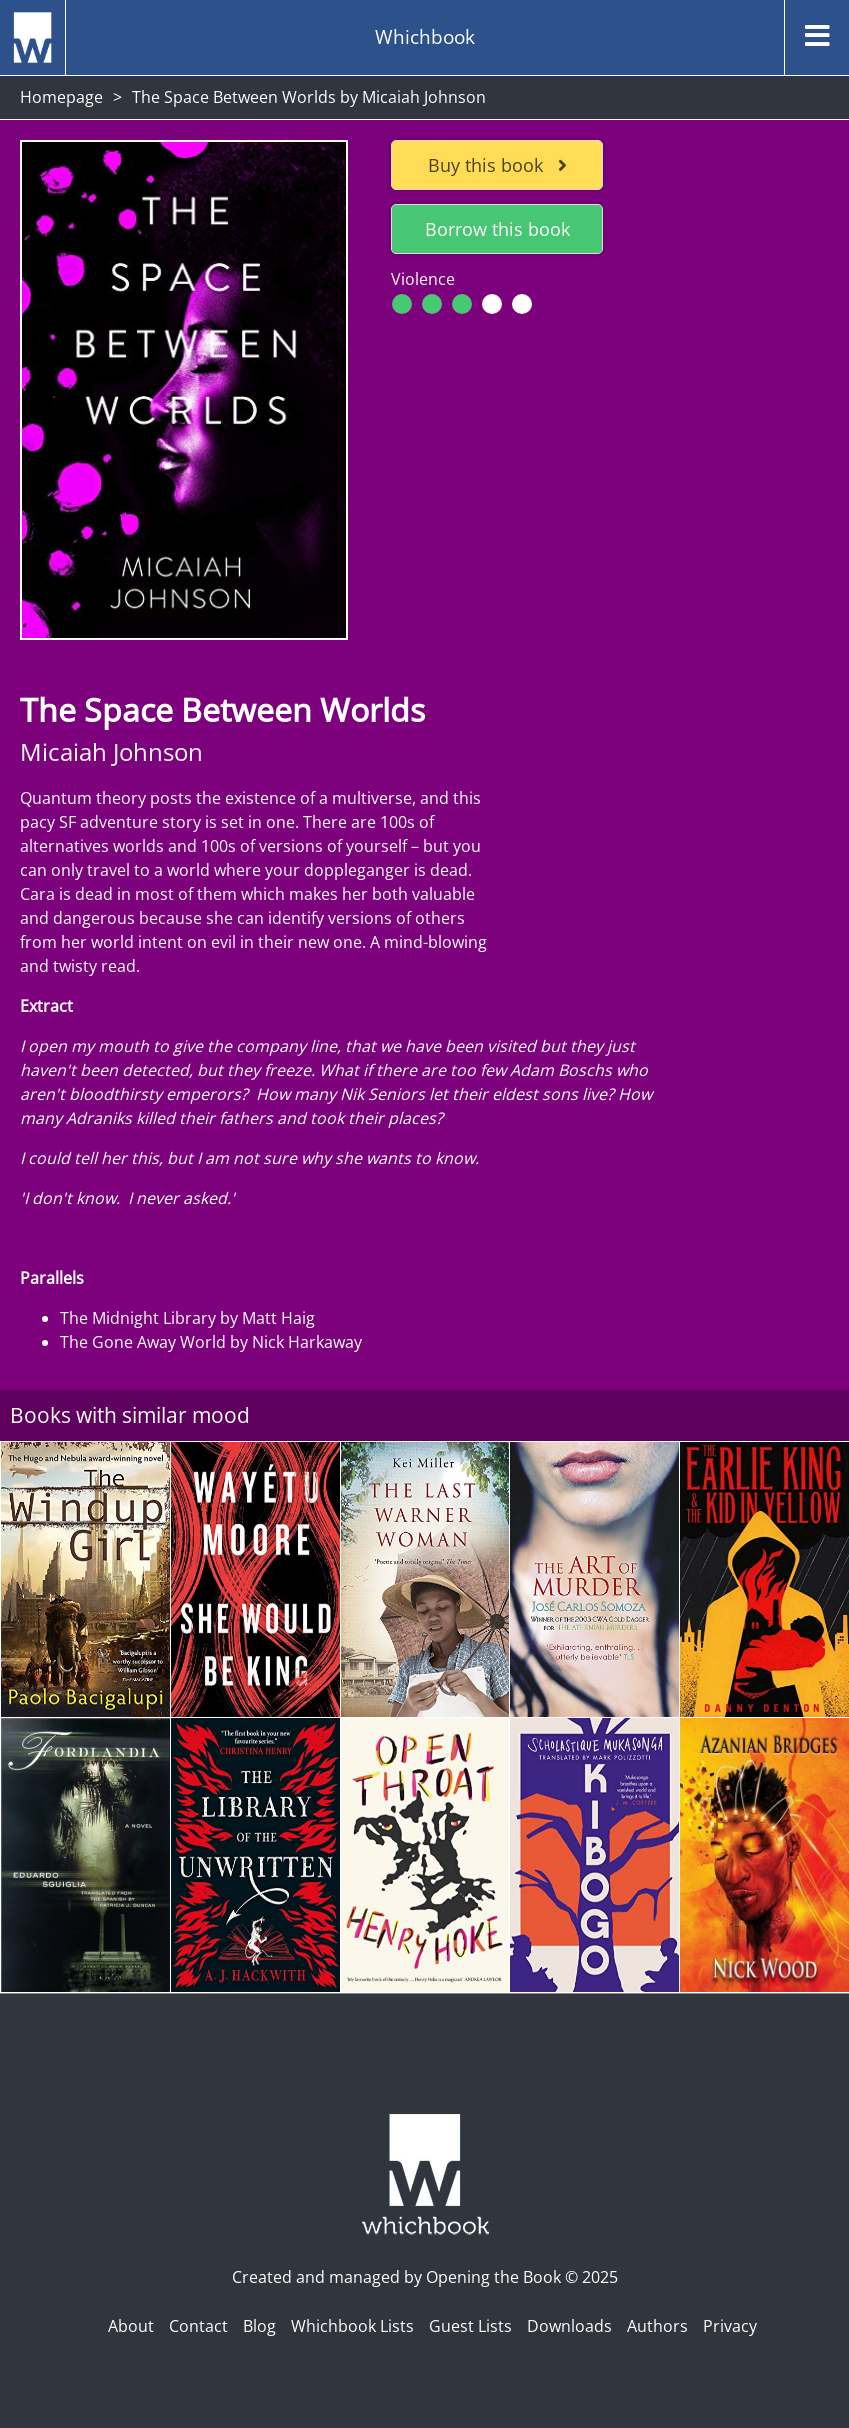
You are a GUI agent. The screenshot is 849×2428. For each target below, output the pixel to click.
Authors (657, 2326)
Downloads (569, 2326)
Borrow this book (497, 229)
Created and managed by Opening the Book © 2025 (425, 2277)
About (131, 2326)
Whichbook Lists (352, 2326)
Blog (259, 2326)
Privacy (730, 2326)
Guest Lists (470, 2326)
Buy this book (497, 165)
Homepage (61, 97)
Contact (198, 2326)
